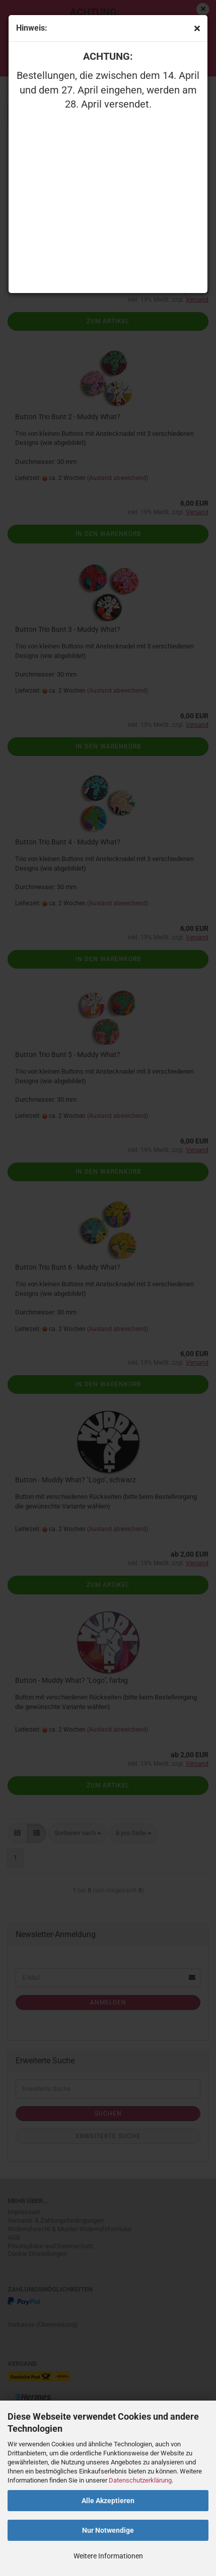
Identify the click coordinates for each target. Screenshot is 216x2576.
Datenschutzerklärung (140, 2480)
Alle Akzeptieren (108, 2501)
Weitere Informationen (108, 2556)
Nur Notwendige (108, 2530)
